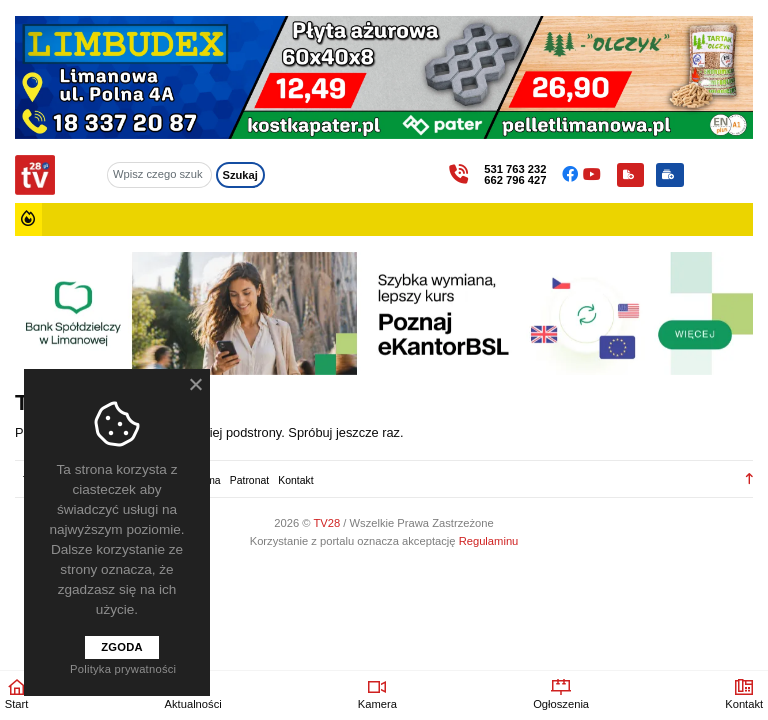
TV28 (328, 523)
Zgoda (122, 647)
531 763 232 (515, 169)
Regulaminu (489, 541)
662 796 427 (515, 180)
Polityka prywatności (123, 669)
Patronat (249, 480)
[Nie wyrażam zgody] (195, 384)
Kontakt (295, 480)
